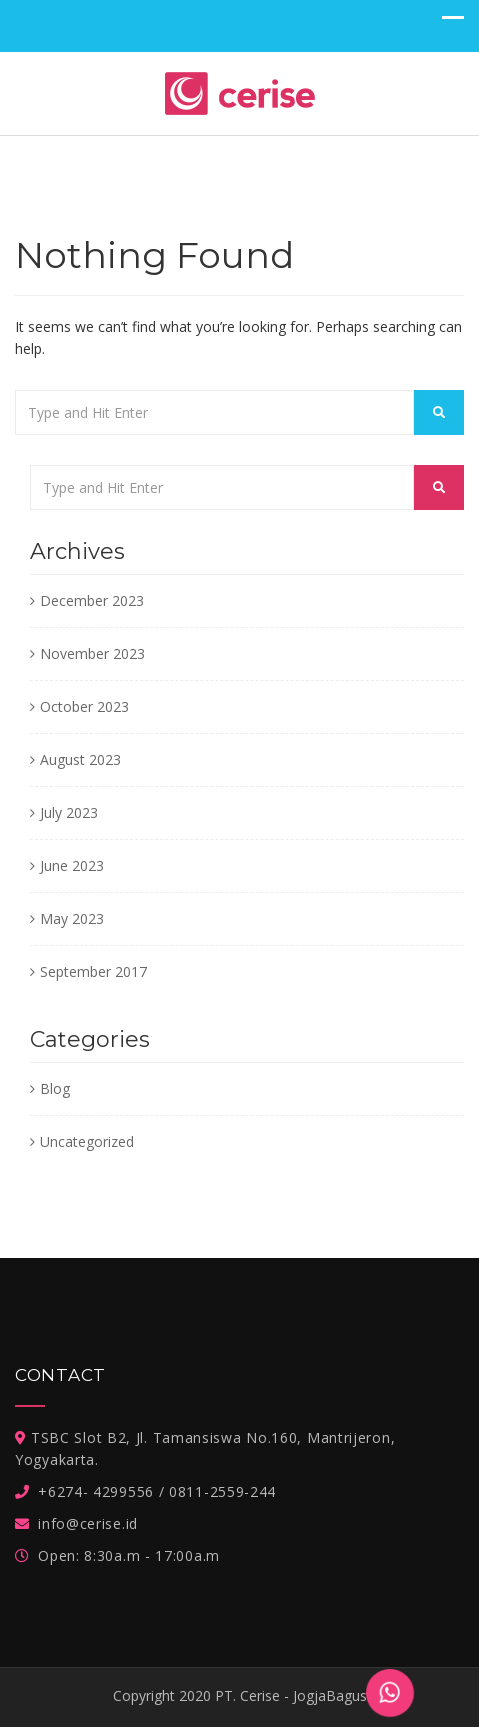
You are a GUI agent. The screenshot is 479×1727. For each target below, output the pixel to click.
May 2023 (72, 918)
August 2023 (80, 759)
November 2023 (92, 653)
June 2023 (72, 865)
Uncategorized (87, 1141)
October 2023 (84, 706)
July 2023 (69, 812)
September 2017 (93, 971)
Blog (55, 1088)
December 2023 (92, 600)
